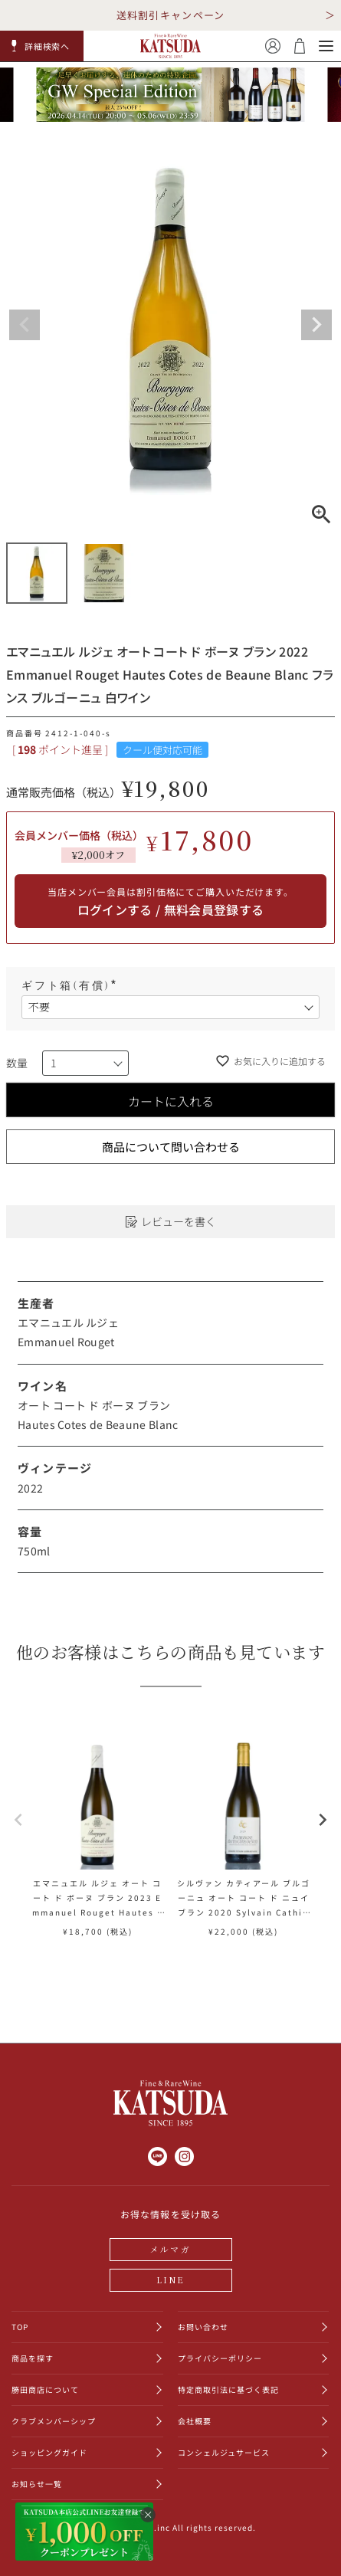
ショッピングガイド (49, 2452)
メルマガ (170, 2249)
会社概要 (194, 2421)
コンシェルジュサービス (224, 2452)
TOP (19, 2326)
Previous (24, 325)
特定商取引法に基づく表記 (228, 2389)
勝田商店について (45, 2389)
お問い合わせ (203, 2326)
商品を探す (32, 2358)
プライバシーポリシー (220, 2358)
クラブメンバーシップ (53, 2421)
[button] (42, 46)
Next (316, 325)
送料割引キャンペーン (170, 15)
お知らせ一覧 (36, 2483)
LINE (170, 2279)
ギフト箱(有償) (71, 985)
